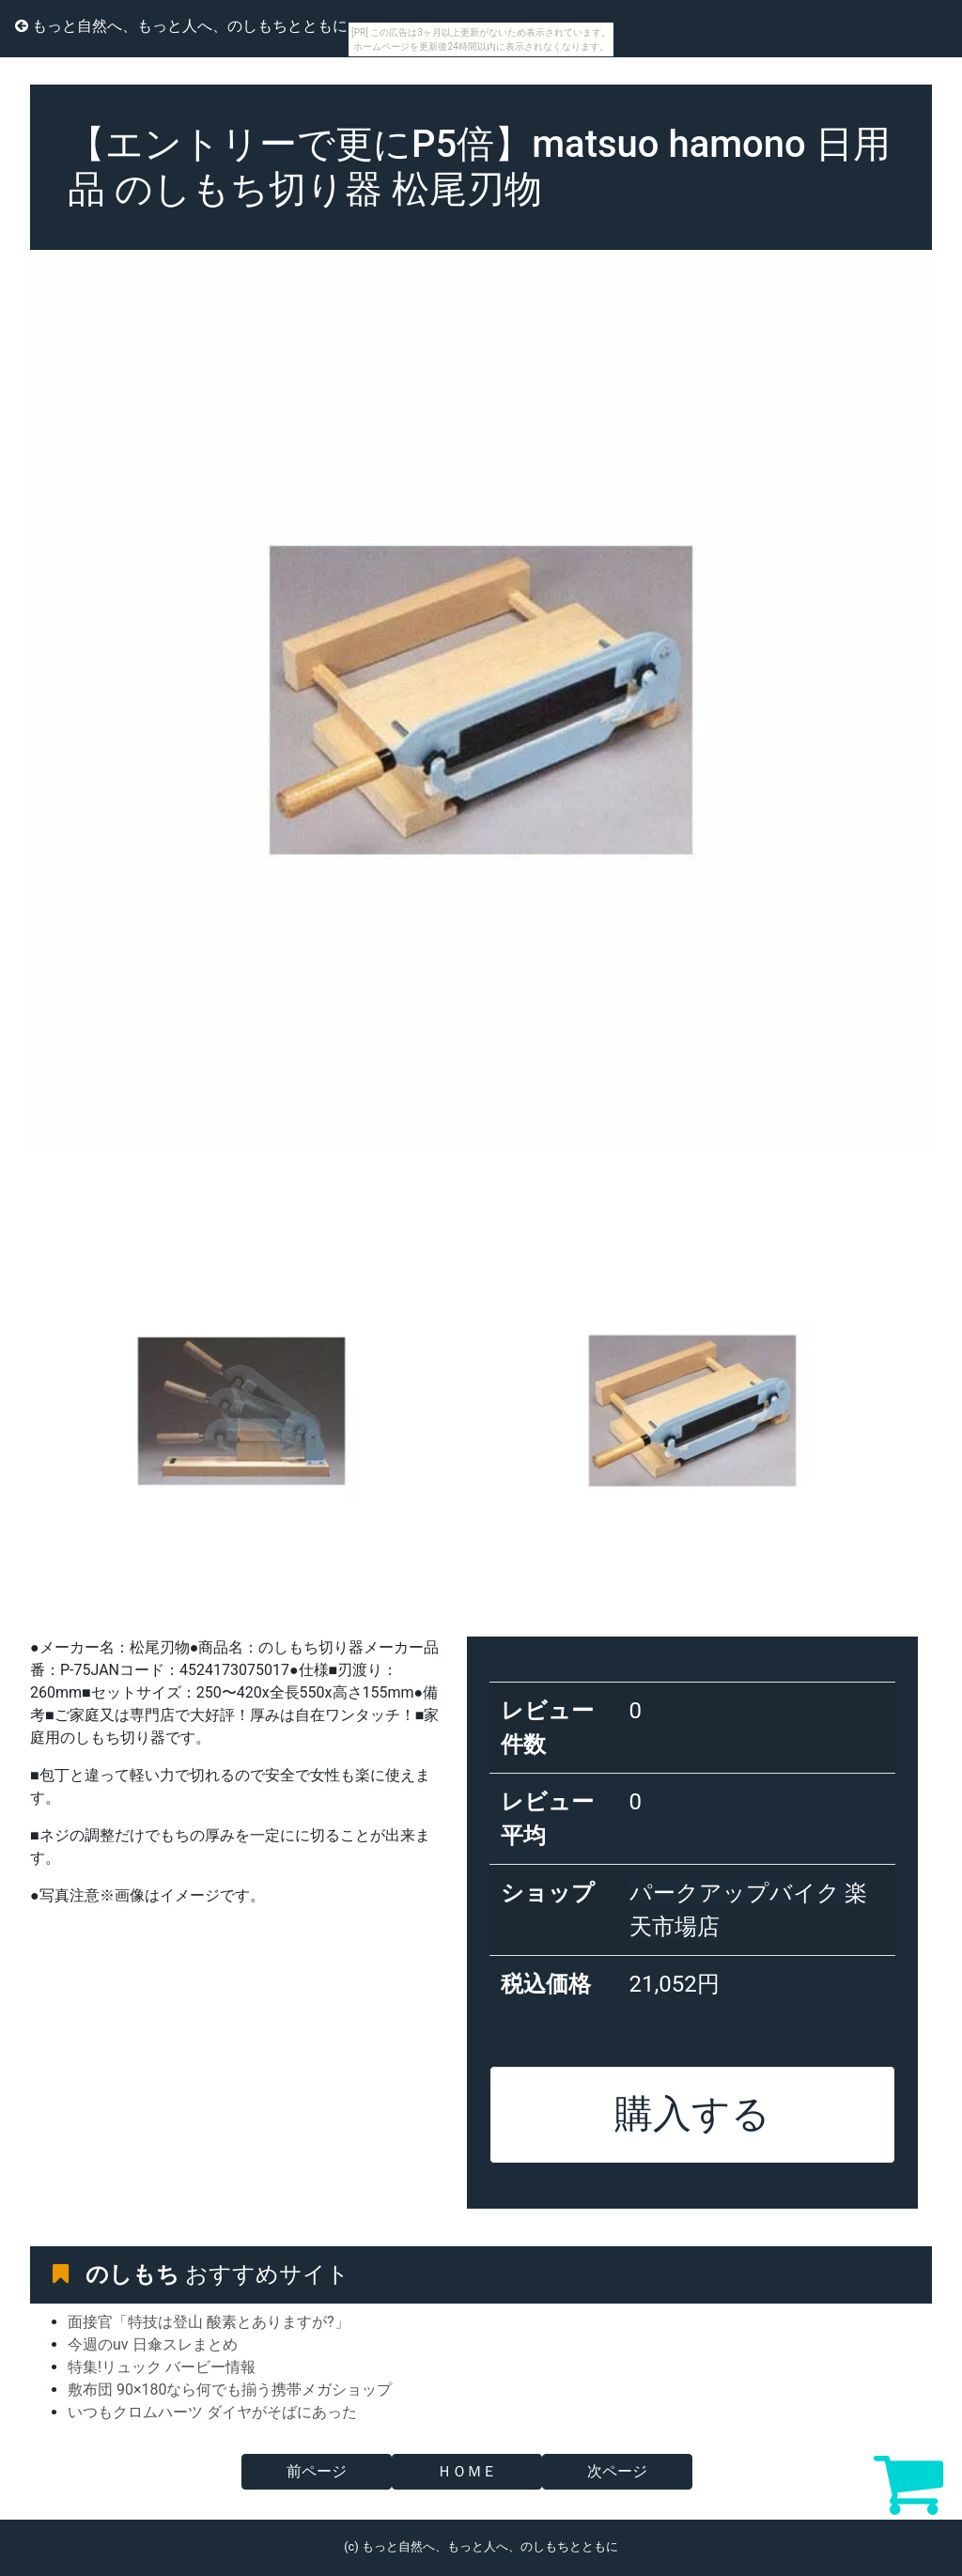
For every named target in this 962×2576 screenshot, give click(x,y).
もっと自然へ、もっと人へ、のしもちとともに (181, 26)
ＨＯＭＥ (467, 2471)
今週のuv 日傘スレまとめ (153, 2344)
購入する (692, 2113)
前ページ (317, 2471)
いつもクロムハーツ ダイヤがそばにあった (212, 2412)
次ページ (617, 2471)
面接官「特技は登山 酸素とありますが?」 (208, 2322)
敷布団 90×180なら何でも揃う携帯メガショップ (230, 2389)
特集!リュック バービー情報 (162, 2367)
